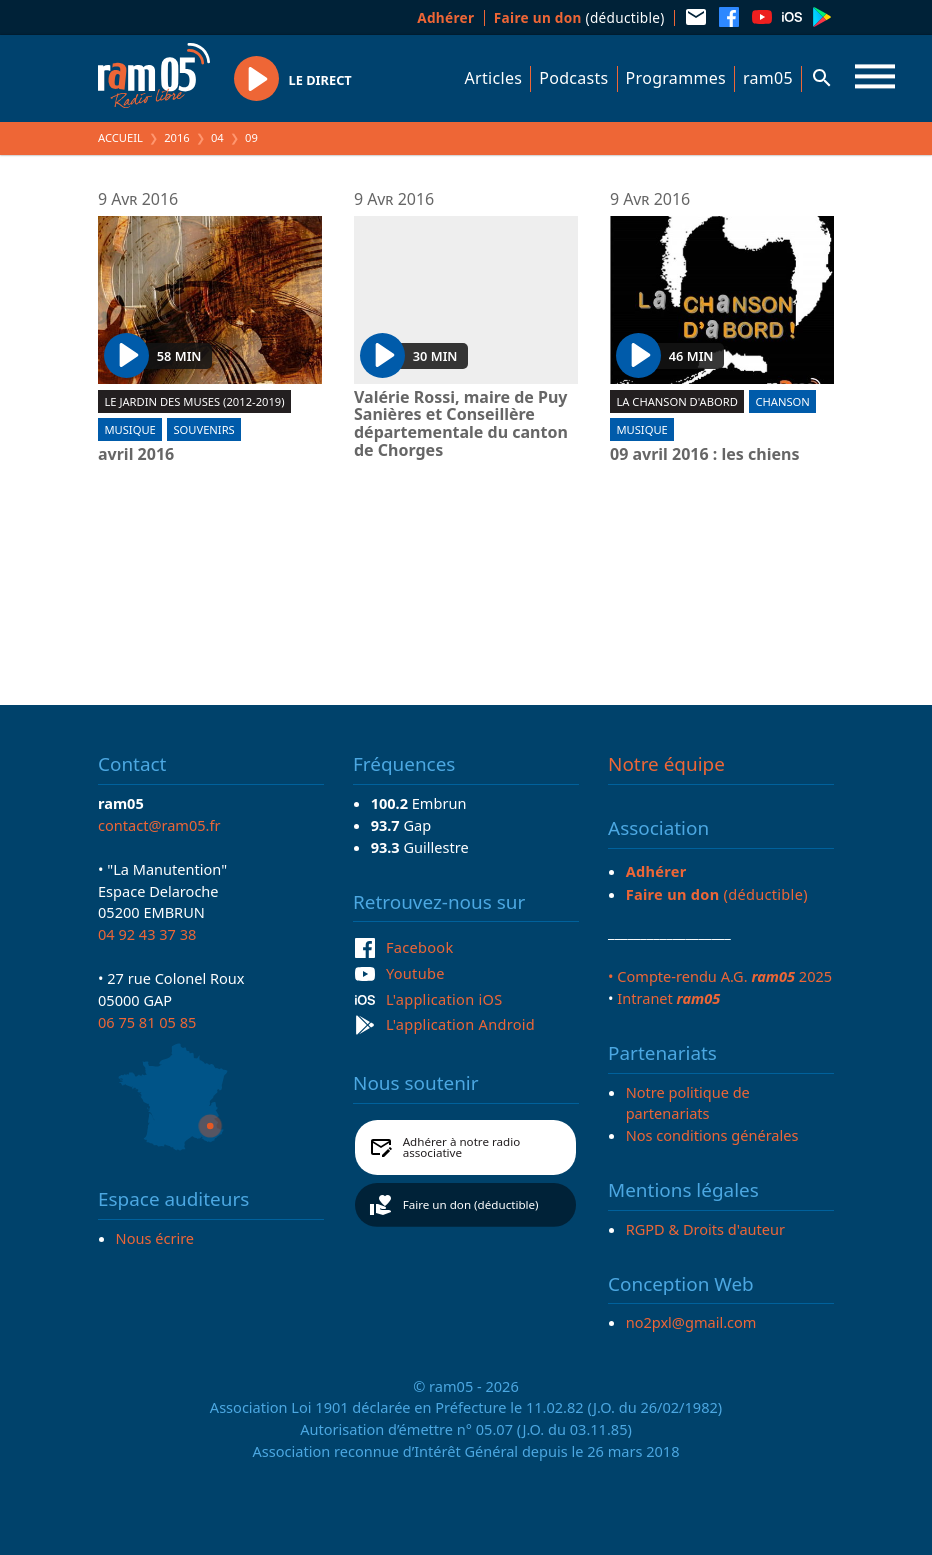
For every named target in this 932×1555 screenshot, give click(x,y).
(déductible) (579, 17)
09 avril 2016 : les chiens (704, 455)
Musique (129, 429)
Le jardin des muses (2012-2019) (194, 401)
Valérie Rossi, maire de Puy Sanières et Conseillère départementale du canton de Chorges (461, 424)
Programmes (676, 78)
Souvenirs (203, 429)
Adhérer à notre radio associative (462, 1147)
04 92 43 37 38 (147, 934)
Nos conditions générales (712, 1135)
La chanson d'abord (676, 401)
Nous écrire (155, 1238)
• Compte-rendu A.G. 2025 (720, 976)
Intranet (668, 998)
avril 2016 (136, 455)
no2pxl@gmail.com (691, 1322)
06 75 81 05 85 (147, 1022)
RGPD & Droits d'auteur (705, 1229)
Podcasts (573, 78)
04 (217, 137)
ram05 (768, 78)
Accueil (120, 137)
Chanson (782, 401)
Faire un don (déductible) (471, 1204)
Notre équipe (666, 764)
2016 (177, 137)
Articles (494, 78)
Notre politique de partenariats (688, 1103)
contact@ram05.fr (159, 825)
